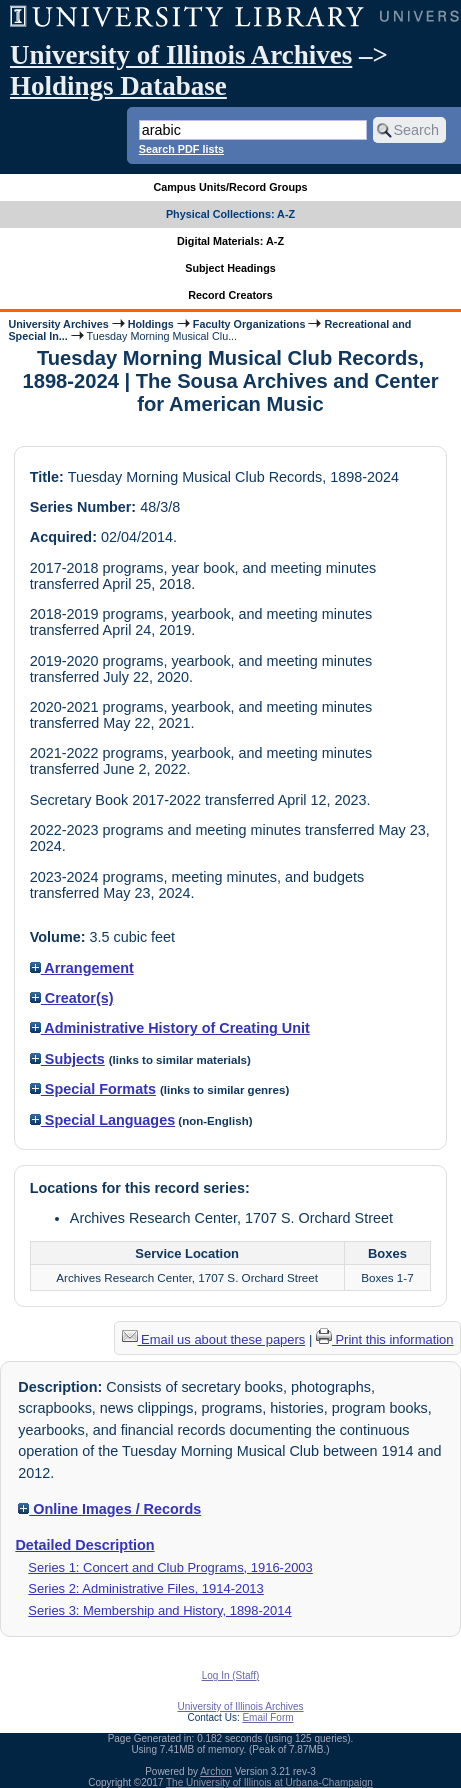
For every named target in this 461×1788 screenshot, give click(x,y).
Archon (216, 1771)
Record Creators (230, 295)
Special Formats (93, 1089)
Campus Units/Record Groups (230, 187)
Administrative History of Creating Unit (170, 1028)
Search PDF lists (181, 149)
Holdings (151, 324)
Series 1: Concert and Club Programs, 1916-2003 (170, 1567)
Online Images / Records (109, 1509)
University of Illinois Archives (181, 55)
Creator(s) (72, 998)
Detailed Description (84, 1545)
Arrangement (82, 968)
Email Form (267, 1717)
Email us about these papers (214, 1339)
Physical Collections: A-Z (230, 214)
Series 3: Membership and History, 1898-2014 (159, 1610)
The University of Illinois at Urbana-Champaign (269, 1782)
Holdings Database (118, 86)
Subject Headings (230, 268)
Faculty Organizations (249, 324)
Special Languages (102, 1120)
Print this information (385, 1339)
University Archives (58, 324)
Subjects (67, 1059)
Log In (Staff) (231, 1675)
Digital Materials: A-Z (230, 241)
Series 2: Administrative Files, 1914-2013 (145, 1588)
